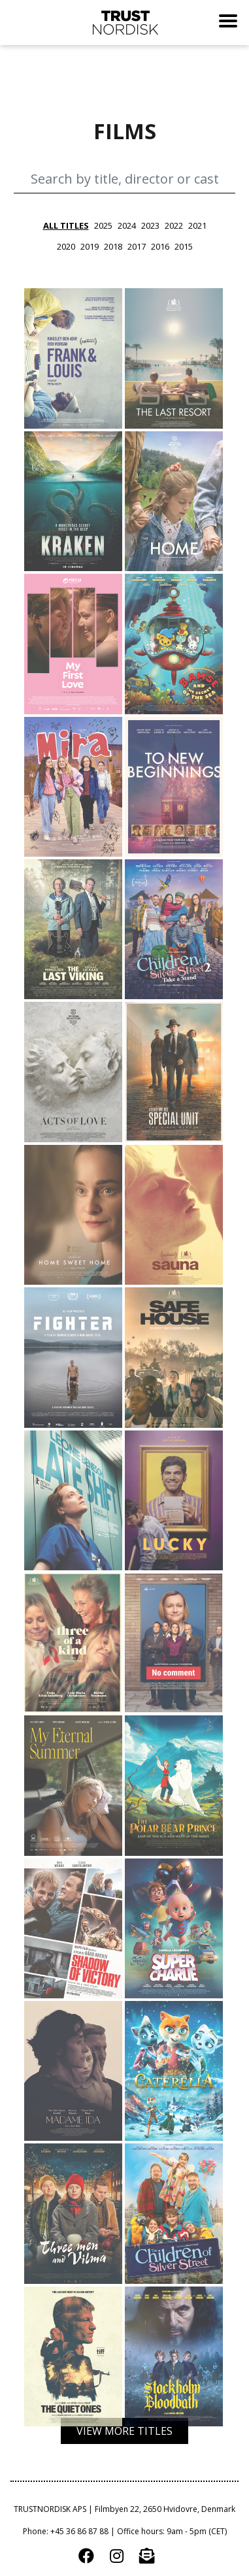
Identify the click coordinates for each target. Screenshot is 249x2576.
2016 (160, 246)
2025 (103, 225)
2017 (136, 246)
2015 (183, 246)
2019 (89, 246)
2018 (113, 246)
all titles (66, 225)
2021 (197, 225)
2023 (150, 225)
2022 (174, 225)
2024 (127, 225)
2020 (66, 246)
